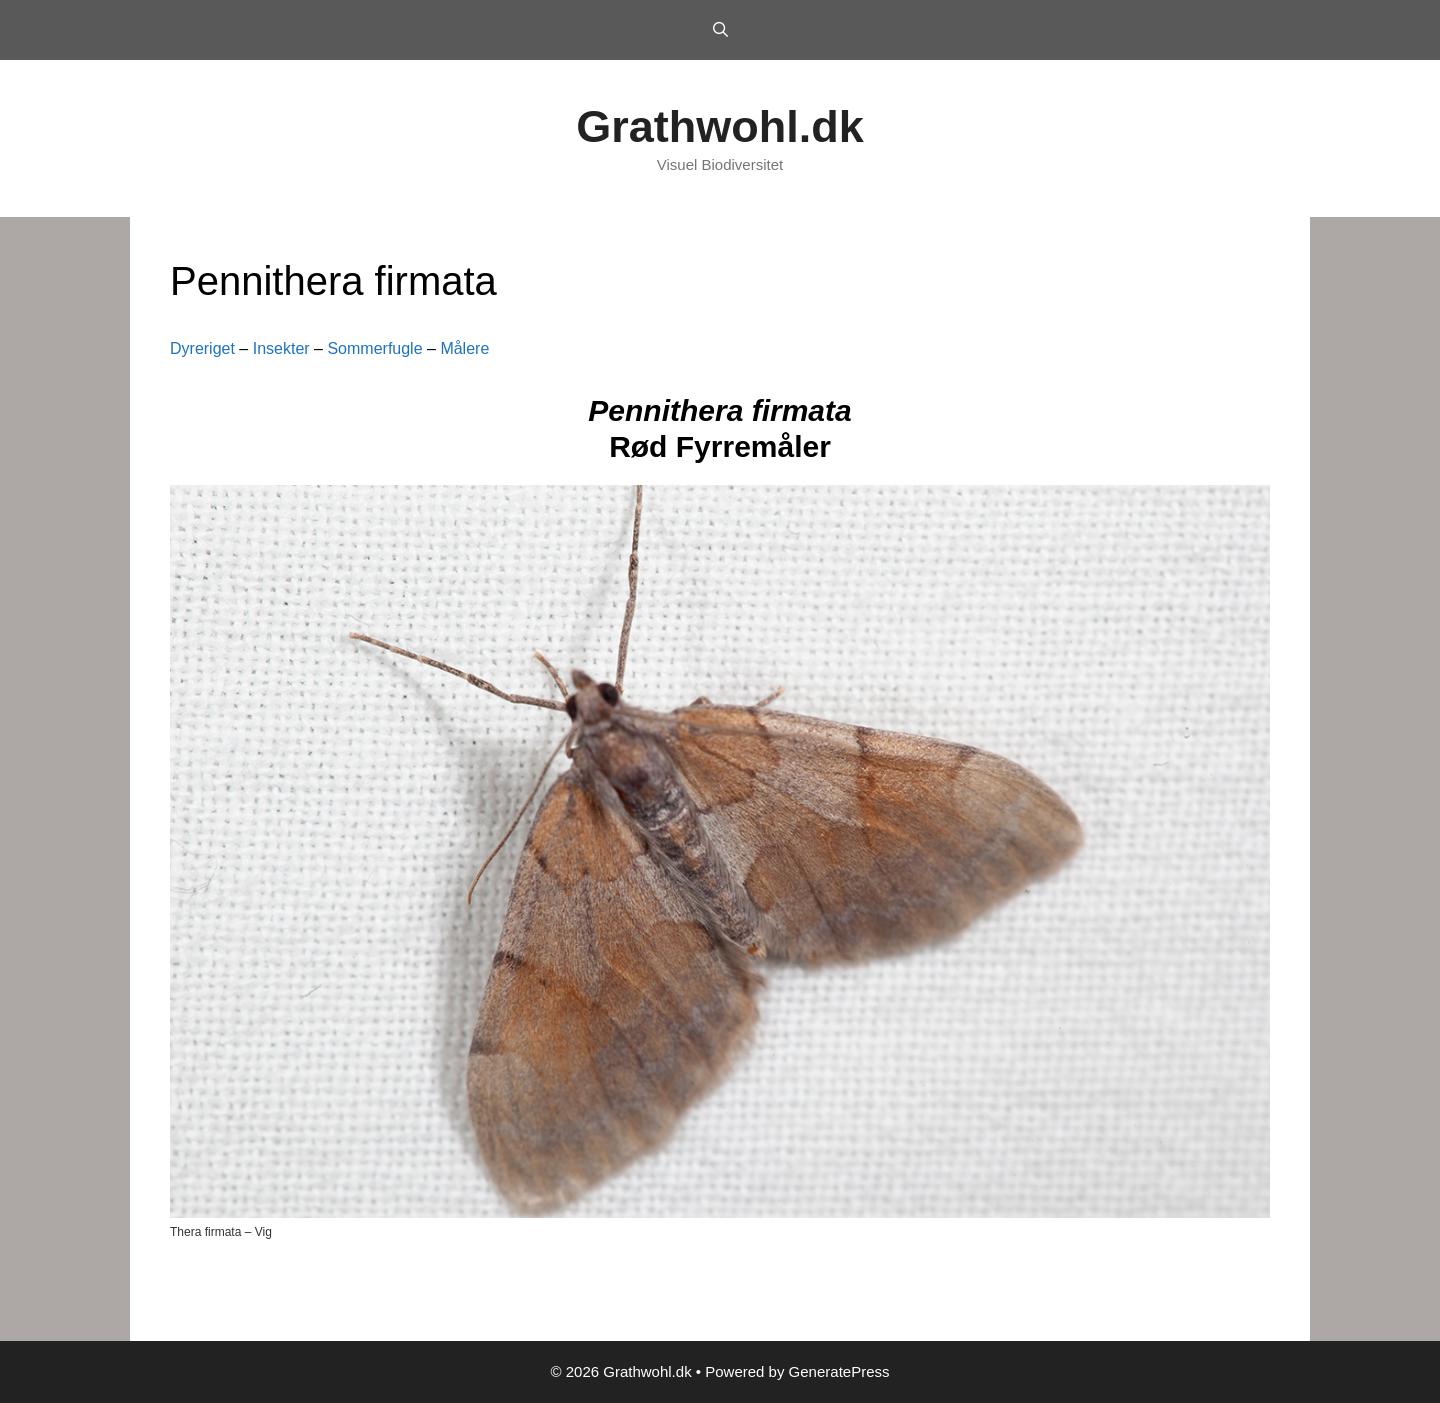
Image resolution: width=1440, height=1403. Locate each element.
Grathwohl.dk (720, 126)
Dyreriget (202, 348)
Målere (464, 348)
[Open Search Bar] (719, 30)
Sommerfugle (374, 348)
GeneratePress (839, 1371)
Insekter (281, 348)
